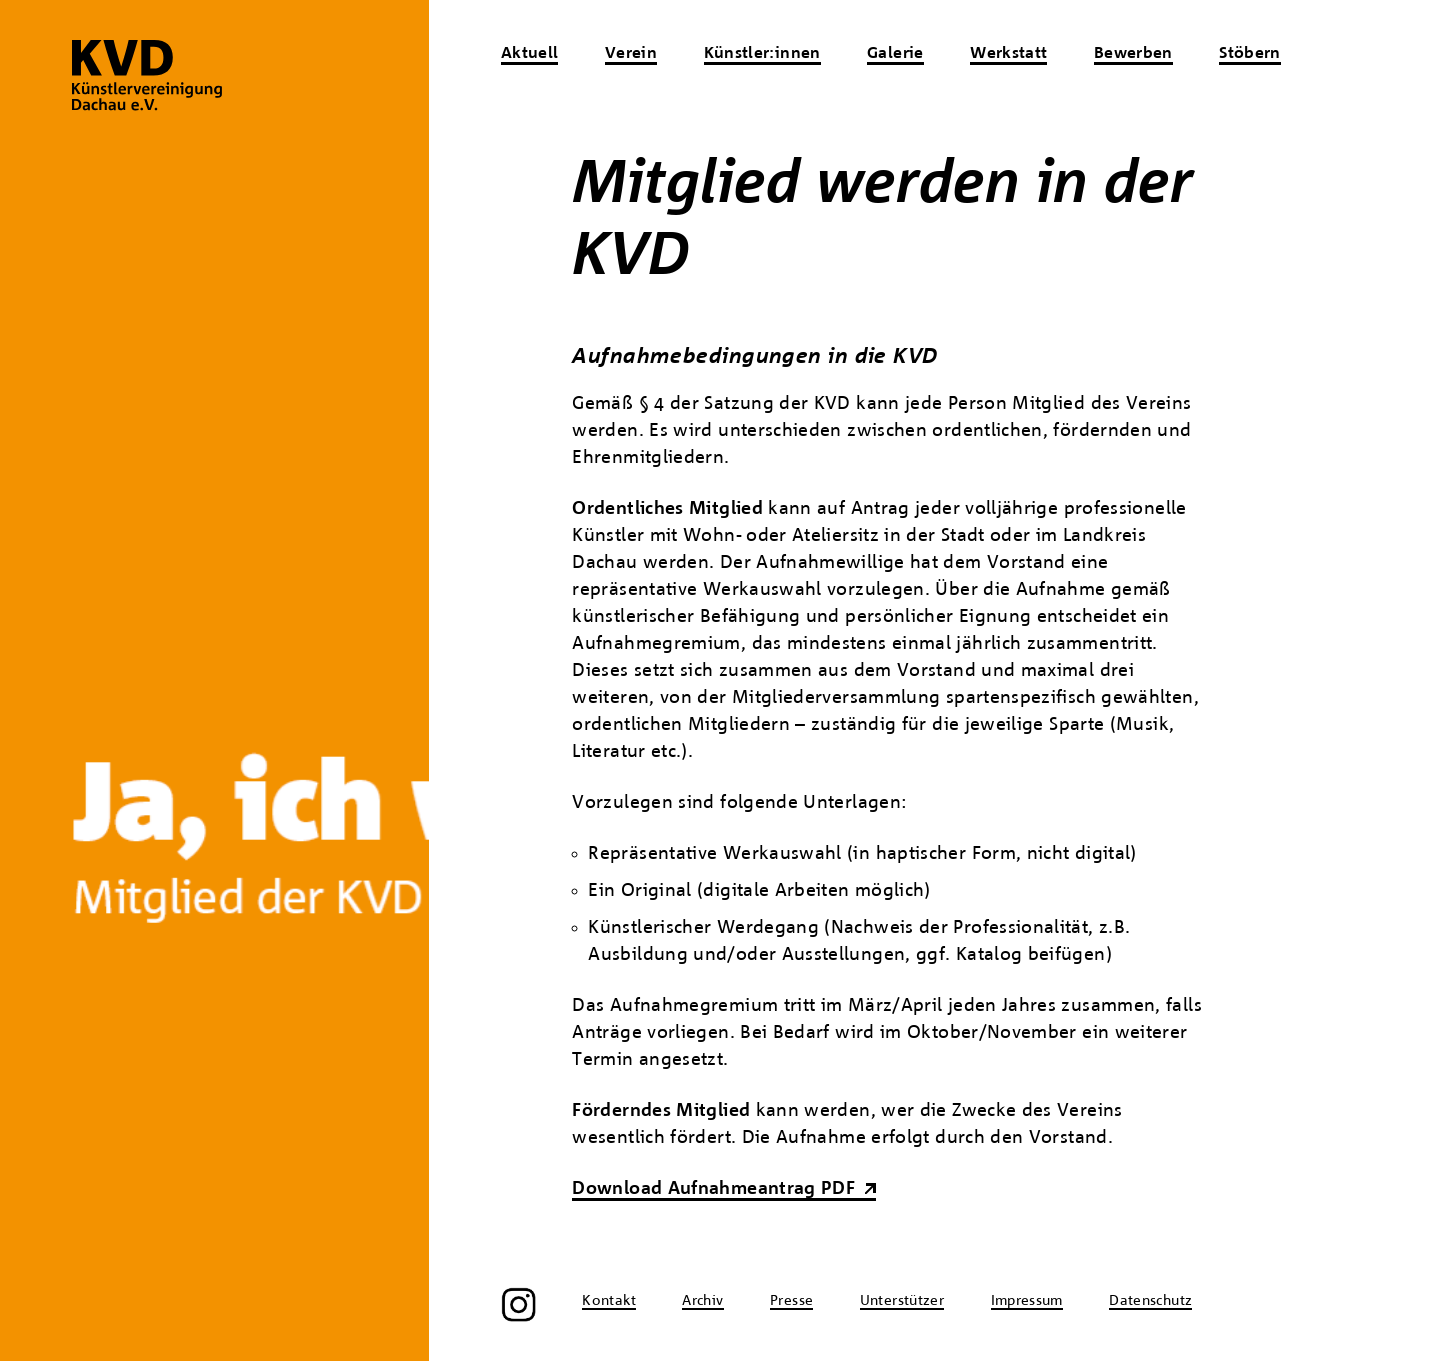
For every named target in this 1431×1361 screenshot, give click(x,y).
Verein (631, 54)
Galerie (895, 54)
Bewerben (1133, 54)
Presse (791, 1301)
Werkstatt (1008, 54)
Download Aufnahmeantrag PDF (713, 1189)
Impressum (1027, 1301)
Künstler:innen (762, 54)
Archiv (702, 1301)
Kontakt (609, 1301)
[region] (214, 680)
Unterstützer (902, 1301)
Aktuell (530, 54)
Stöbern (1250, 54)
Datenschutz (1150, 1301)
